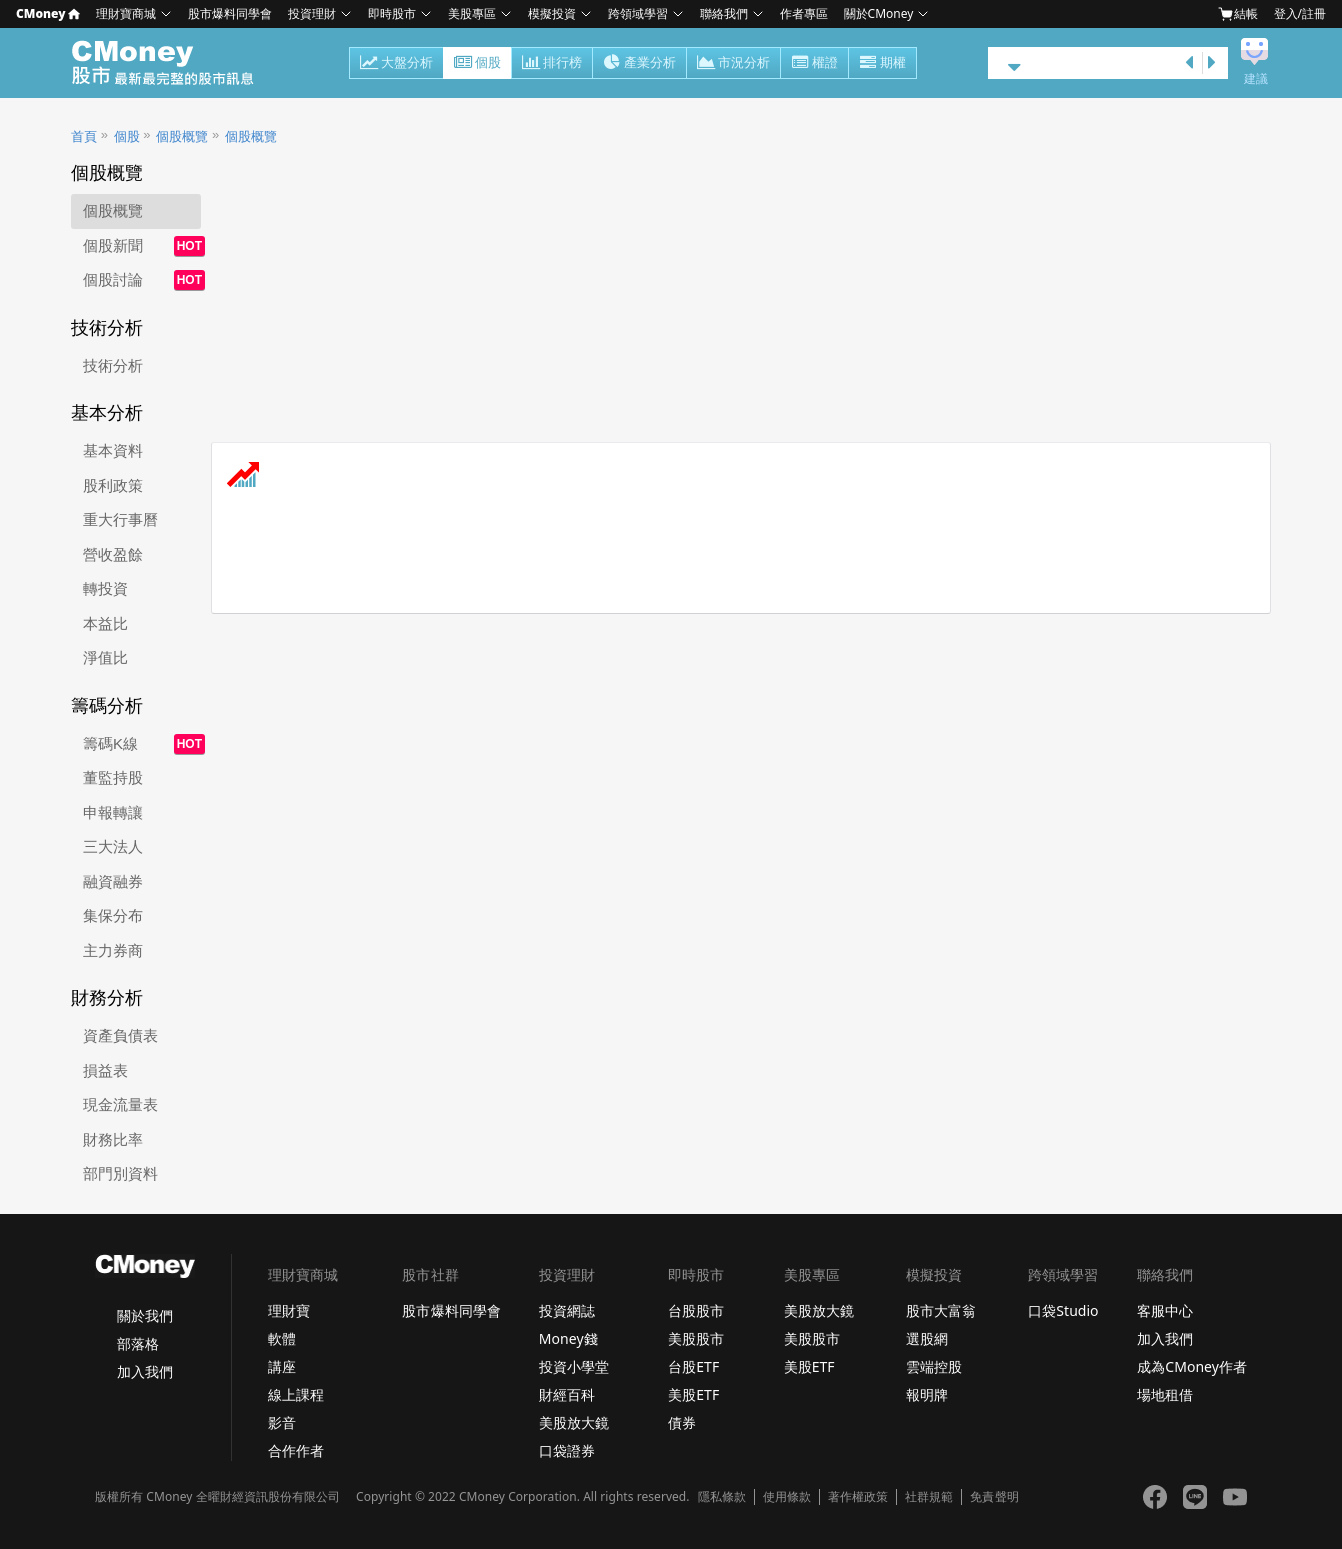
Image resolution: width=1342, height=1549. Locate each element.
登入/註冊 (1300, 13)
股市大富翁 (941, 1310)
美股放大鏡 (574, 1422)
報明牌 (927, 1394)
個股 (477, 64)
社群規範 (929, 1497)
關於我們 (145, 1315)
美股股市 (696, 1338)
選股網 (927, 1338)
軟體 (282, 1338)
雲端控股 (934, 1366)
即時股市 (392, 13)
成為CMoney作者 (1192, 1366)
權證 (814, 64)
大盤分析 (396, 64)
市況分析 (733, 64)
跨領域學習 (638, 13)
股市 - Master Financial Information (173, 63)
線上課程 (296, 1394)
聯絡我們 (724, 13)
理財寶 (289, 1310)
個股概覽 (182, 136)
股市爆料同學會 (230, 13)
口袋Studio (1063, 1310)
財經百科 (567, 1394)
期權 (882, 64)
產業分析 (639, 64)
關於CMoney (879, 13)
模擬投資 (552, 13)
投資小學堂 (574, 1366)
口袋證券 (567, 1450)
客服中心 (1165, 1310)
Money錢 (568, 1338)
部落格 (138, 1343)
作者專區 (804, 13)
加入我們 (145, 1371)
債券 (682, 1422)
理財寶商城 (126, 13)
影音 (282, 1422)
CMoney (48, 13)
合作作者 (296, 1450)
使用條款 (787, 1497)
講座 (282, 1366)
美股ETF (693, 1394)
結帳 (1238, 14)
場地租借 (1165, 1394)
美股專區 (472, 13)
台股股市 (696, 1310)
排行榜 (552, 64)
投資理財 (312, 13)
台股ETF (693, 1366)
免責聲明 (994, 1497)
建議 (1256, 79)
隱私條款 (722, 1497)
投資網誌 (567, 1310)
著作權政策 (858, 1497)
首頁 (84, 136)
